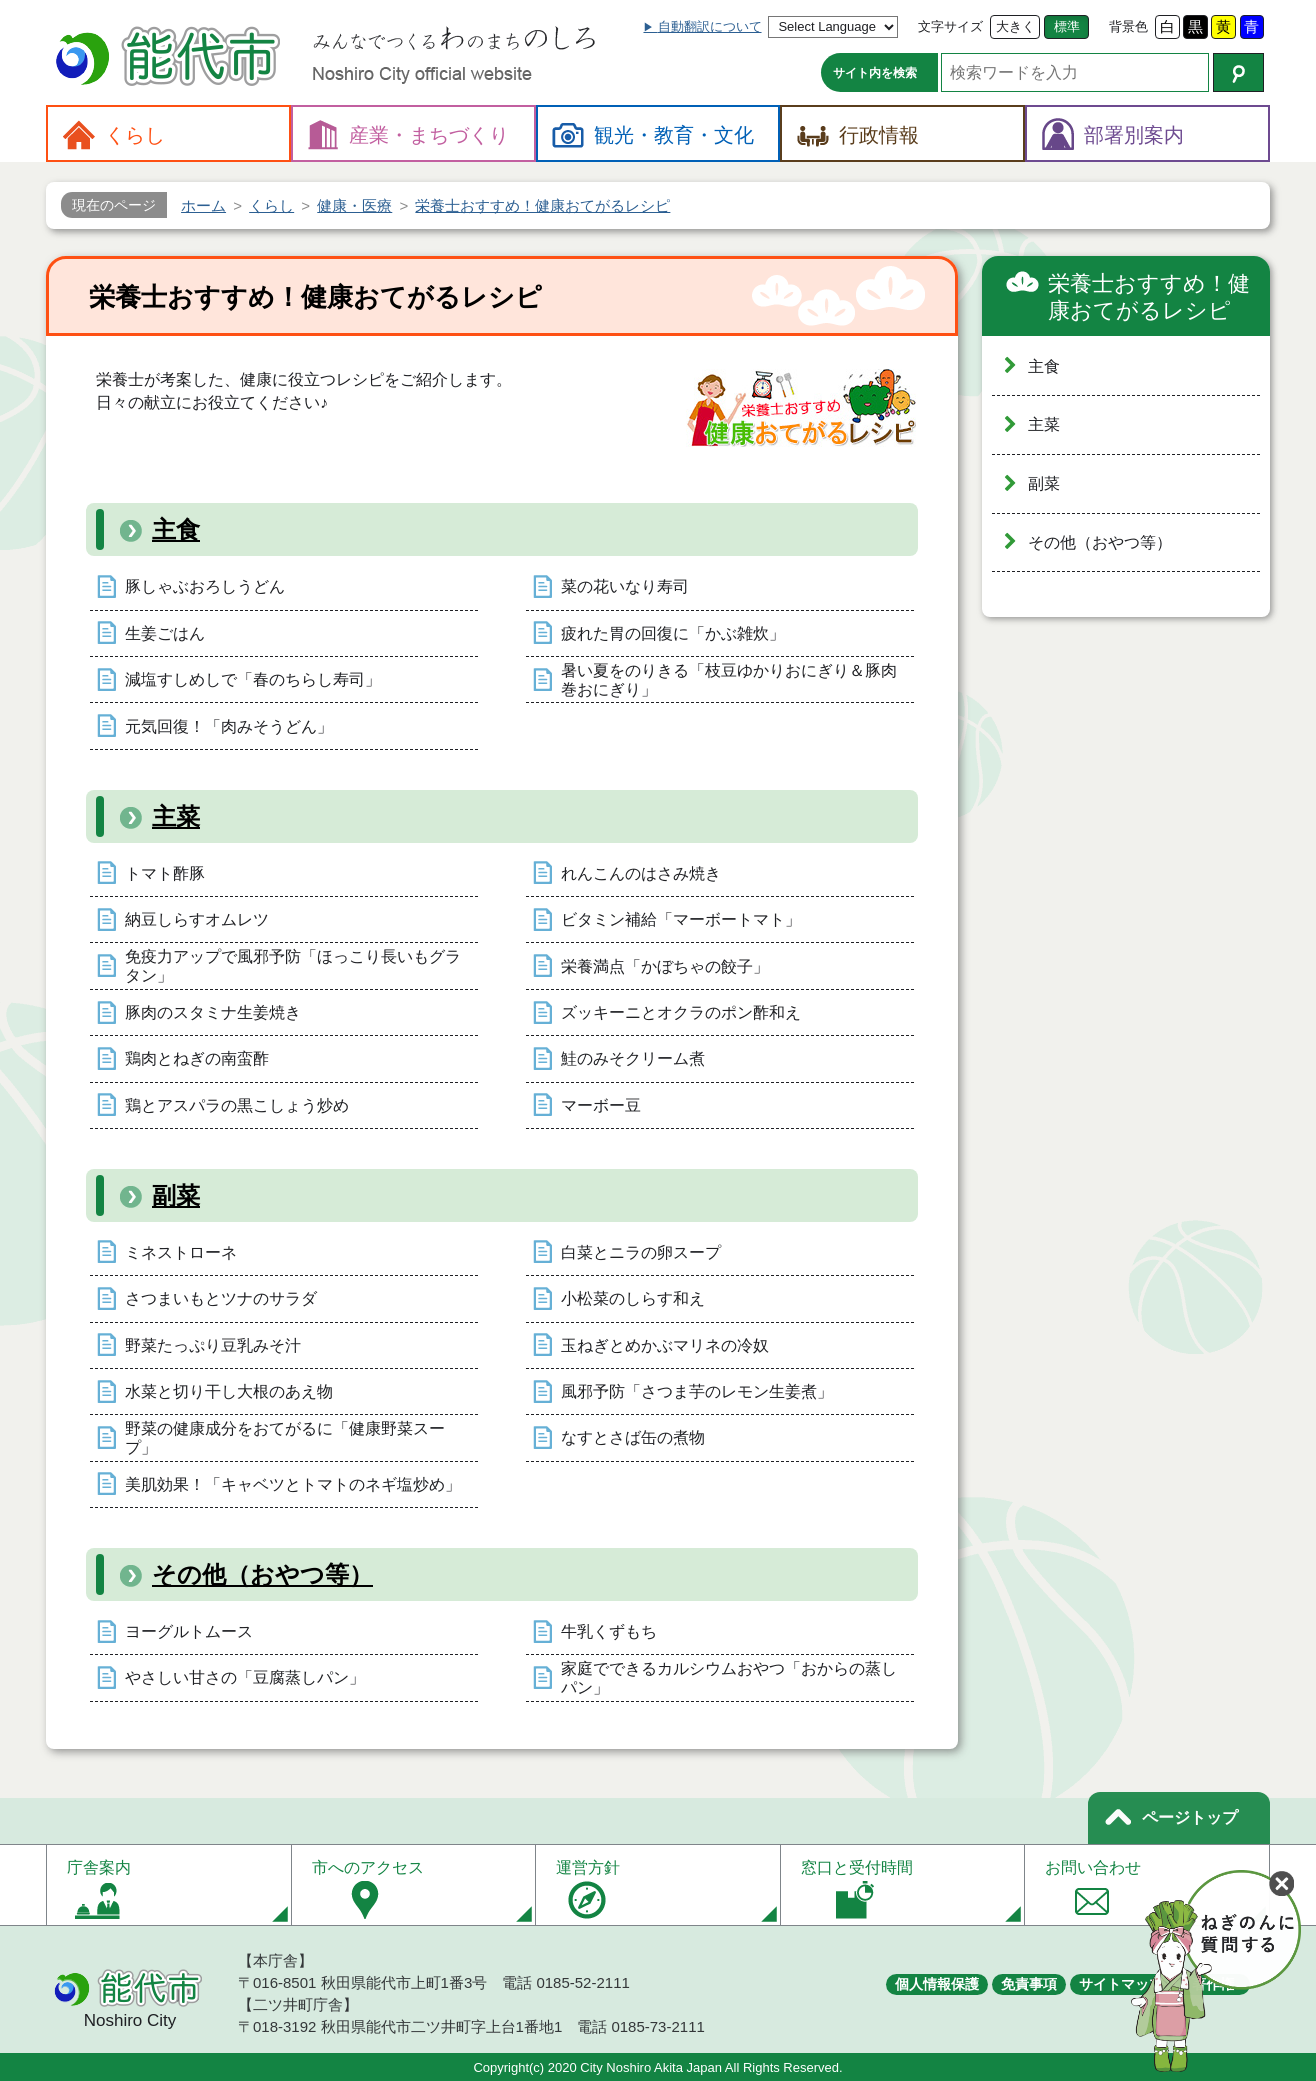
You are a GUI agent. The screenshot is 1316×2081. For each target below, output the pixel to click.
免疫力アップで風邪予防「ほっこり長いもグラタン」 (293, 966)
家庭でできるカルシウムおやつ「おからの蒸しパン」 (729, 1678)
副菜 (176, 1195)
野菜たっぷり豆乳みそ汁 (213, 1345)
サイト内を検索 (875, 73)
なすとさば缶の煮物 (633, 1437)
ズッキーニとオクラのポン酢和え (681, 1012)
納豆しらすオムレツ (197, 919)
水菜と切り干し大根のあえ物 (229, 1391)
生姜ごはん (165, 633)
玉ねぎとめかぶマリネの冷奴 (665, 1345)
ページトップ (1190, 1817)
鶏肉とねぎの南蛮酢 (197, 1058)
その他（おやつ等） (262, 1574)
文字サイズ (950, 26)
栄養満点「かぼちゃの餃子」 (665, 966)
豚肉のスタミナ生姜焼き (213, 1012)
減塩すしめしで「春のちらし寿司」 (253, 679)
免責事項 (1029, 1984)
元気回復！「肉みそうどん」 (229, 726)
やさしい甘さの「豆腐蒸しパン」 (245, 1677)
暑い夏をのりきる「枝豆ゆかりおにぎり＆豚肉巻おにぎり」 (729, 680)
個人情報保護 (937, 1984)
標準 (1067, 26)
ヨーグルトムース (189, 1631)
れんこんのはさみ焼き (641, 873)
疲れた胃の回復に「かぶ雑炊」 (673, 633)
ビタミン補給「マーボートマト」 (681, 919)
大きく (1015, 26)
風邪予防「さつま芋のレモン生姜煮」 (697, 1391)
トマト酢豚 (165, 873)
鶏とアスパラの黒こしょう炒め (237, 1105)
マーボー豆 (601, 1105)
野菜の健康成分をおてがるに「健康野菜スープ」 (285, 1438)
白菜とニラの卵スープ (641, 1252)
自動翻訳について (710, 26)
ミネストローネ (181, 1252)
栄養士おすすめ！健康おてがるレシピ (1149, 297)
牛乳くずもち (609, 1631)
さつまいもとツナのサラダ (221, 1298)
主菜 (176, 816)
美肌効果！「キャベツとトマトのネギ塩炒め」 (293, 1484)
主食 (176, 529)
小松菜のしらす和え (633, 1298)
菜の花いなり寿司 (625, 586)
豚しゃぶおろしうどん (205, 586)
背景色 (1128, 26)
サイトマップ (1121, 1984)
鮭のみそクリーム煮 (633, 1058)
